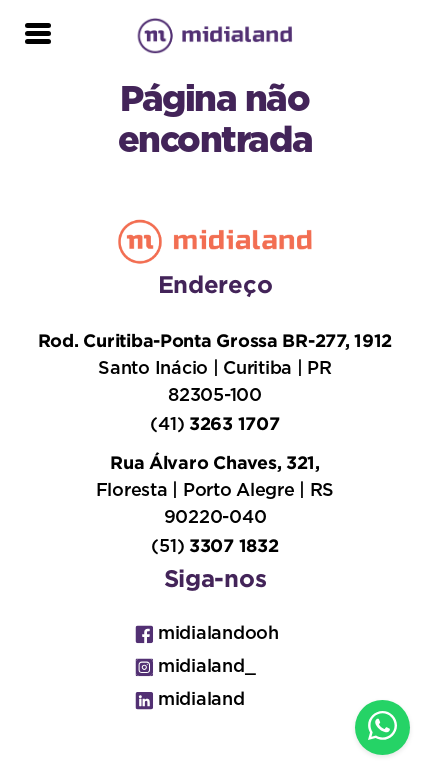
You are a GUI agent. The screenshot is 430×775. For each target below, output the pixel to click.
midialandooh (207, 634)
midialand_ (195, 667)
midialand (190, 700)
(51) (214, 545)
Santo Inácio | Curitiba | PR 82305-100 (215, 367)
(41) (214, 423)
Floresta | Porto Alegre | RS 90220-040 (215, 489)
